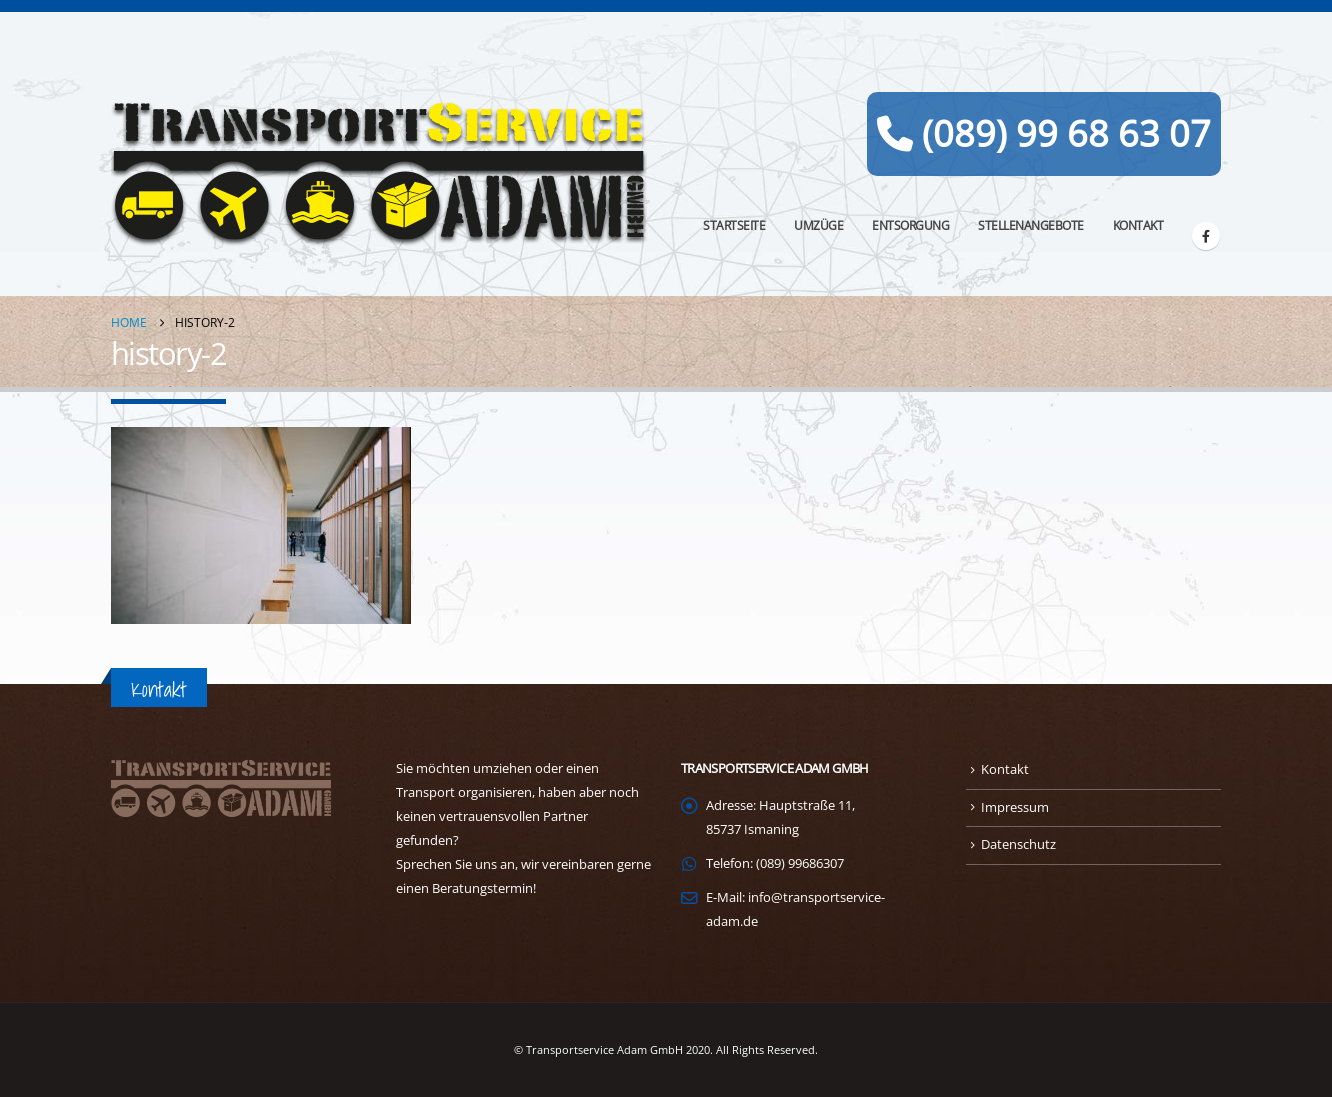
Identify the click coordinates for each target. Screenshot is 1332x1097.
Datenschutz (1018, 844)
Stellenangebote (1031, 225)
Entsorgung (910, 225)
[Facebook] (1206, 236)
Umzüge (818, 225)
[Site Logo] (381, 174)
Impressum (1015, 807)
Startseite (734, 225)
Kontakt (1138, 225)
